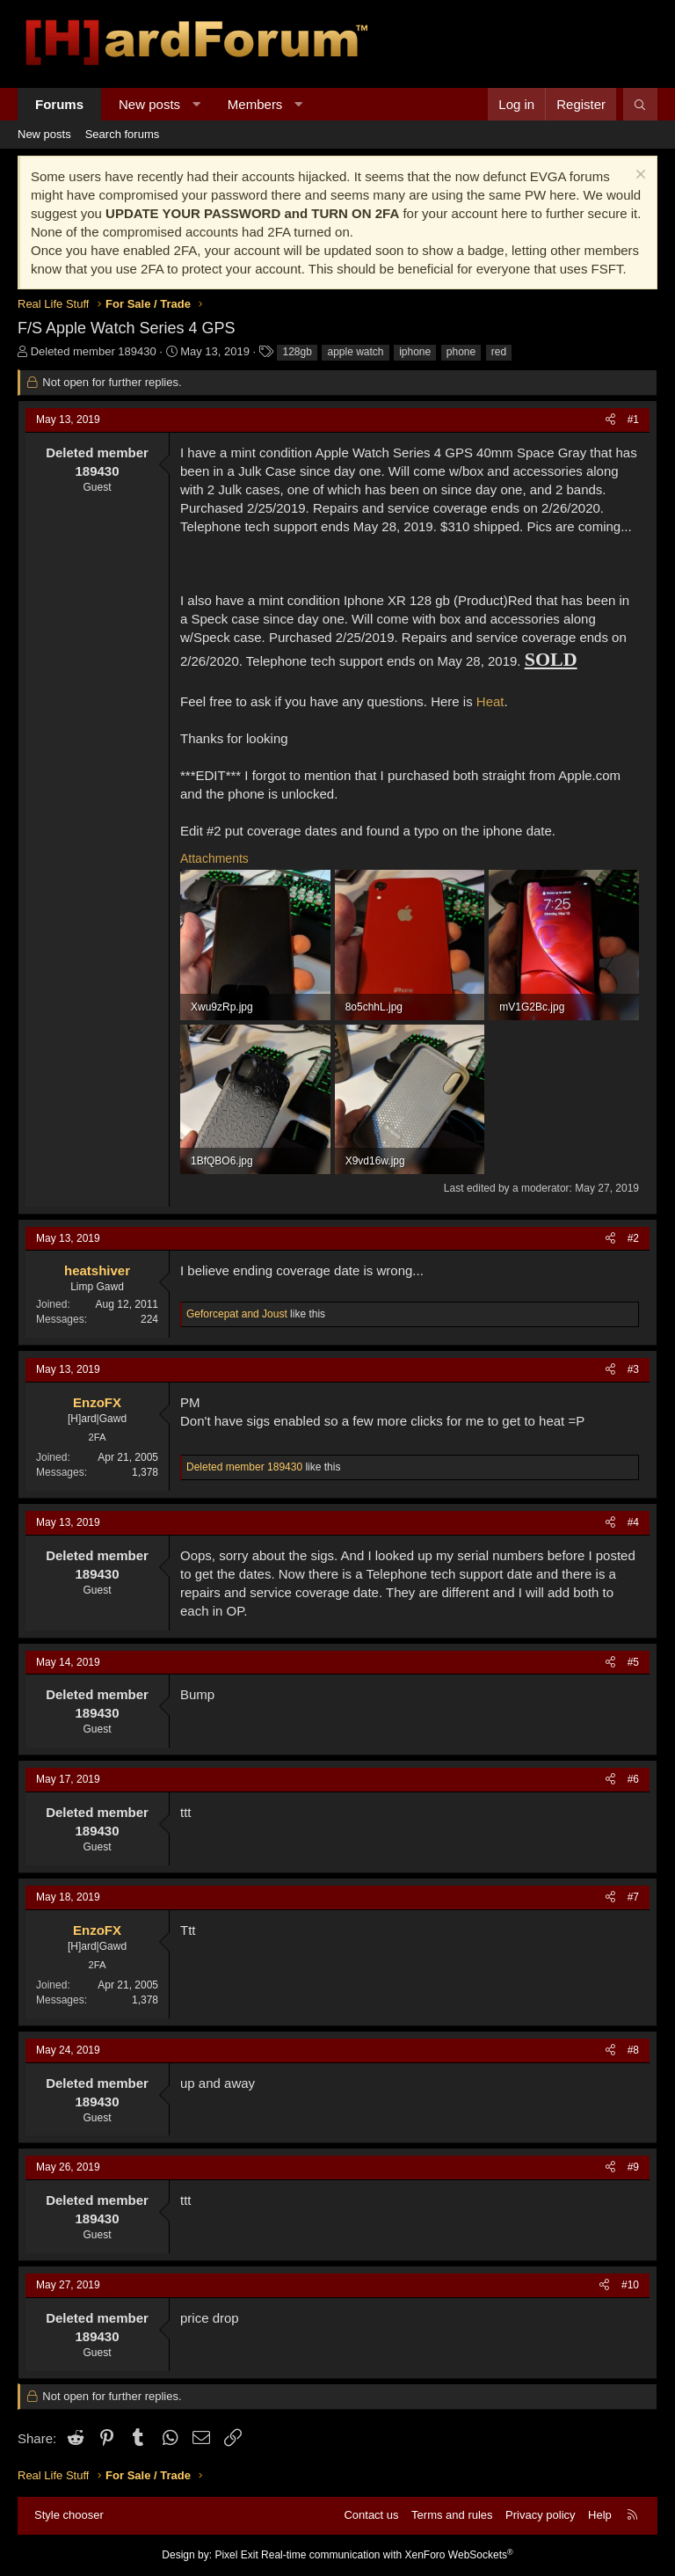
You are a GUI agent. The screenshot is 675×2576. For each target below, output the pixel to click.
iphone (415, 352)
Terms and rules (451, 2514)
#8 (633, 2050)
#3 (633, 1369)
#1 (633, 419)
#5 (633, 1662)
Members (255, 104)
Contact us (371, 2514)
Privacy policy (540, 2514)
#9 (633, 2167)
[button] (196, 104)
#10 (630, 2285)
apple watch (355, 352)
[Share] (610, 420)
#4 (633, 1522)
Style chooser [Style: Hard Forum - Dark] (69, 2514)
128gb (296, 352)
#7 (633, 1897)
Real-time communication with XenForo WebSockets (387, 2555)
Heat (490, 701)
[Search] (640, 104)
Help (600, 2514)
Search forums (122, 134)
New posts (149, 104)
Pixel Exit (236, 2555)
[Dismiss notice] (638, 176)
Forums (59, 104)
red (498, 352)
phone (460, 352)
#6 (633, 1779)
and (236, 1314)
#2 (633, 1238)
